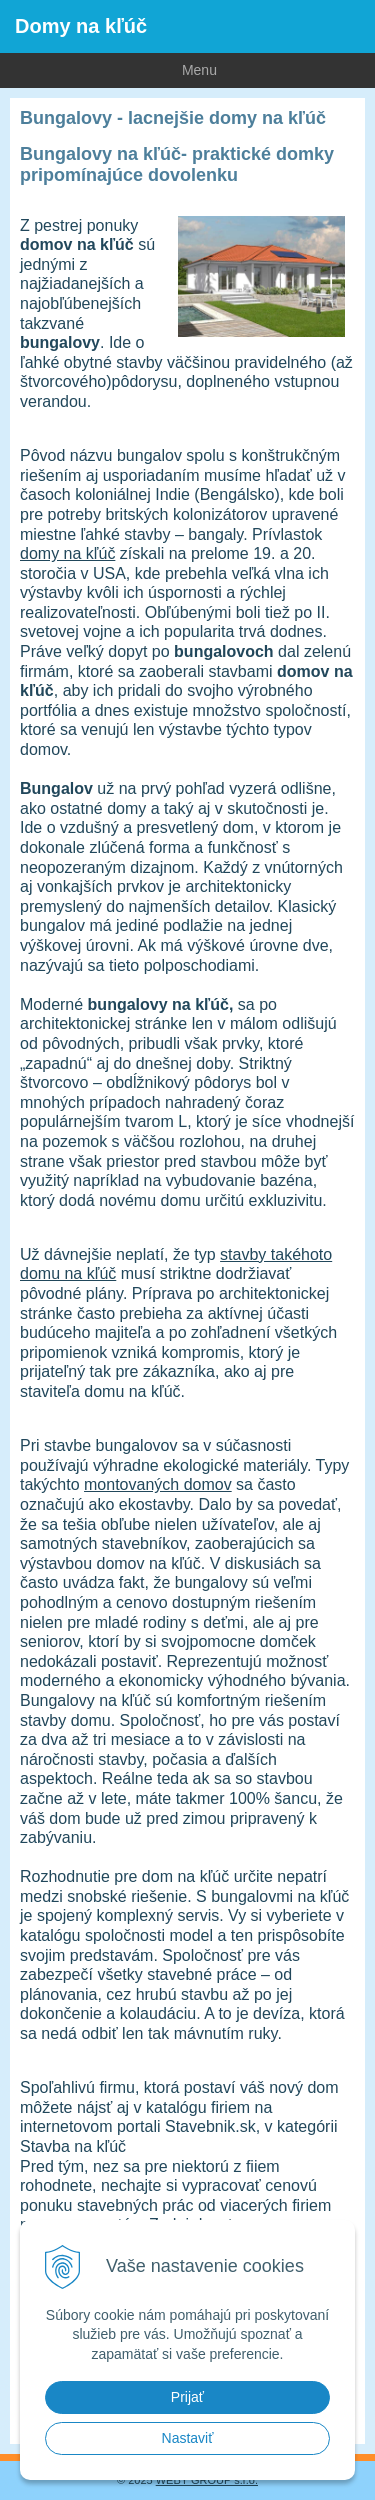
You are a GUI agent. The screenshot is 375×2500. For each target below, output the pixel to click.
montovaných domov (158, 1484)
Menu (108, 69)
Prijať (187, 2397)
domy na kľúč (67, 553)
